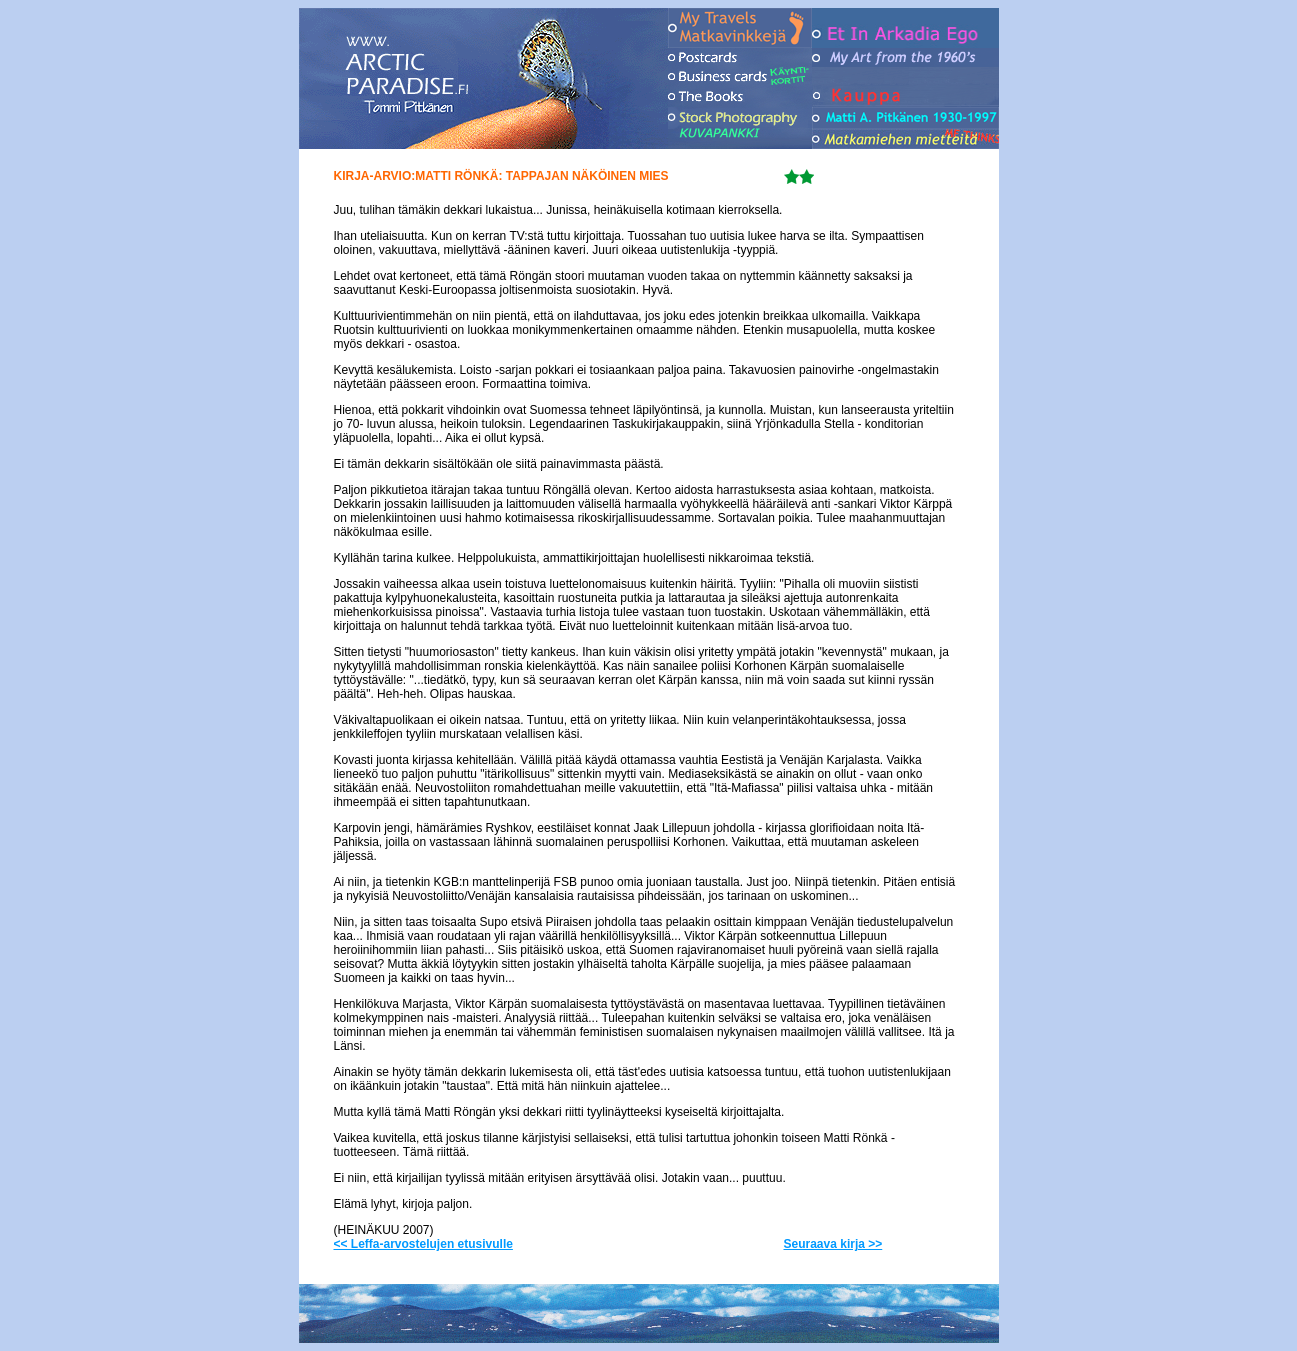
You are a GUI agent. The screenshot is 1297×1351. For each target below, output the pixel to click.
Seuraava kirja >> (833, 1244)
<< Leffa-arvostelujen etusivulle (423, 1244)
